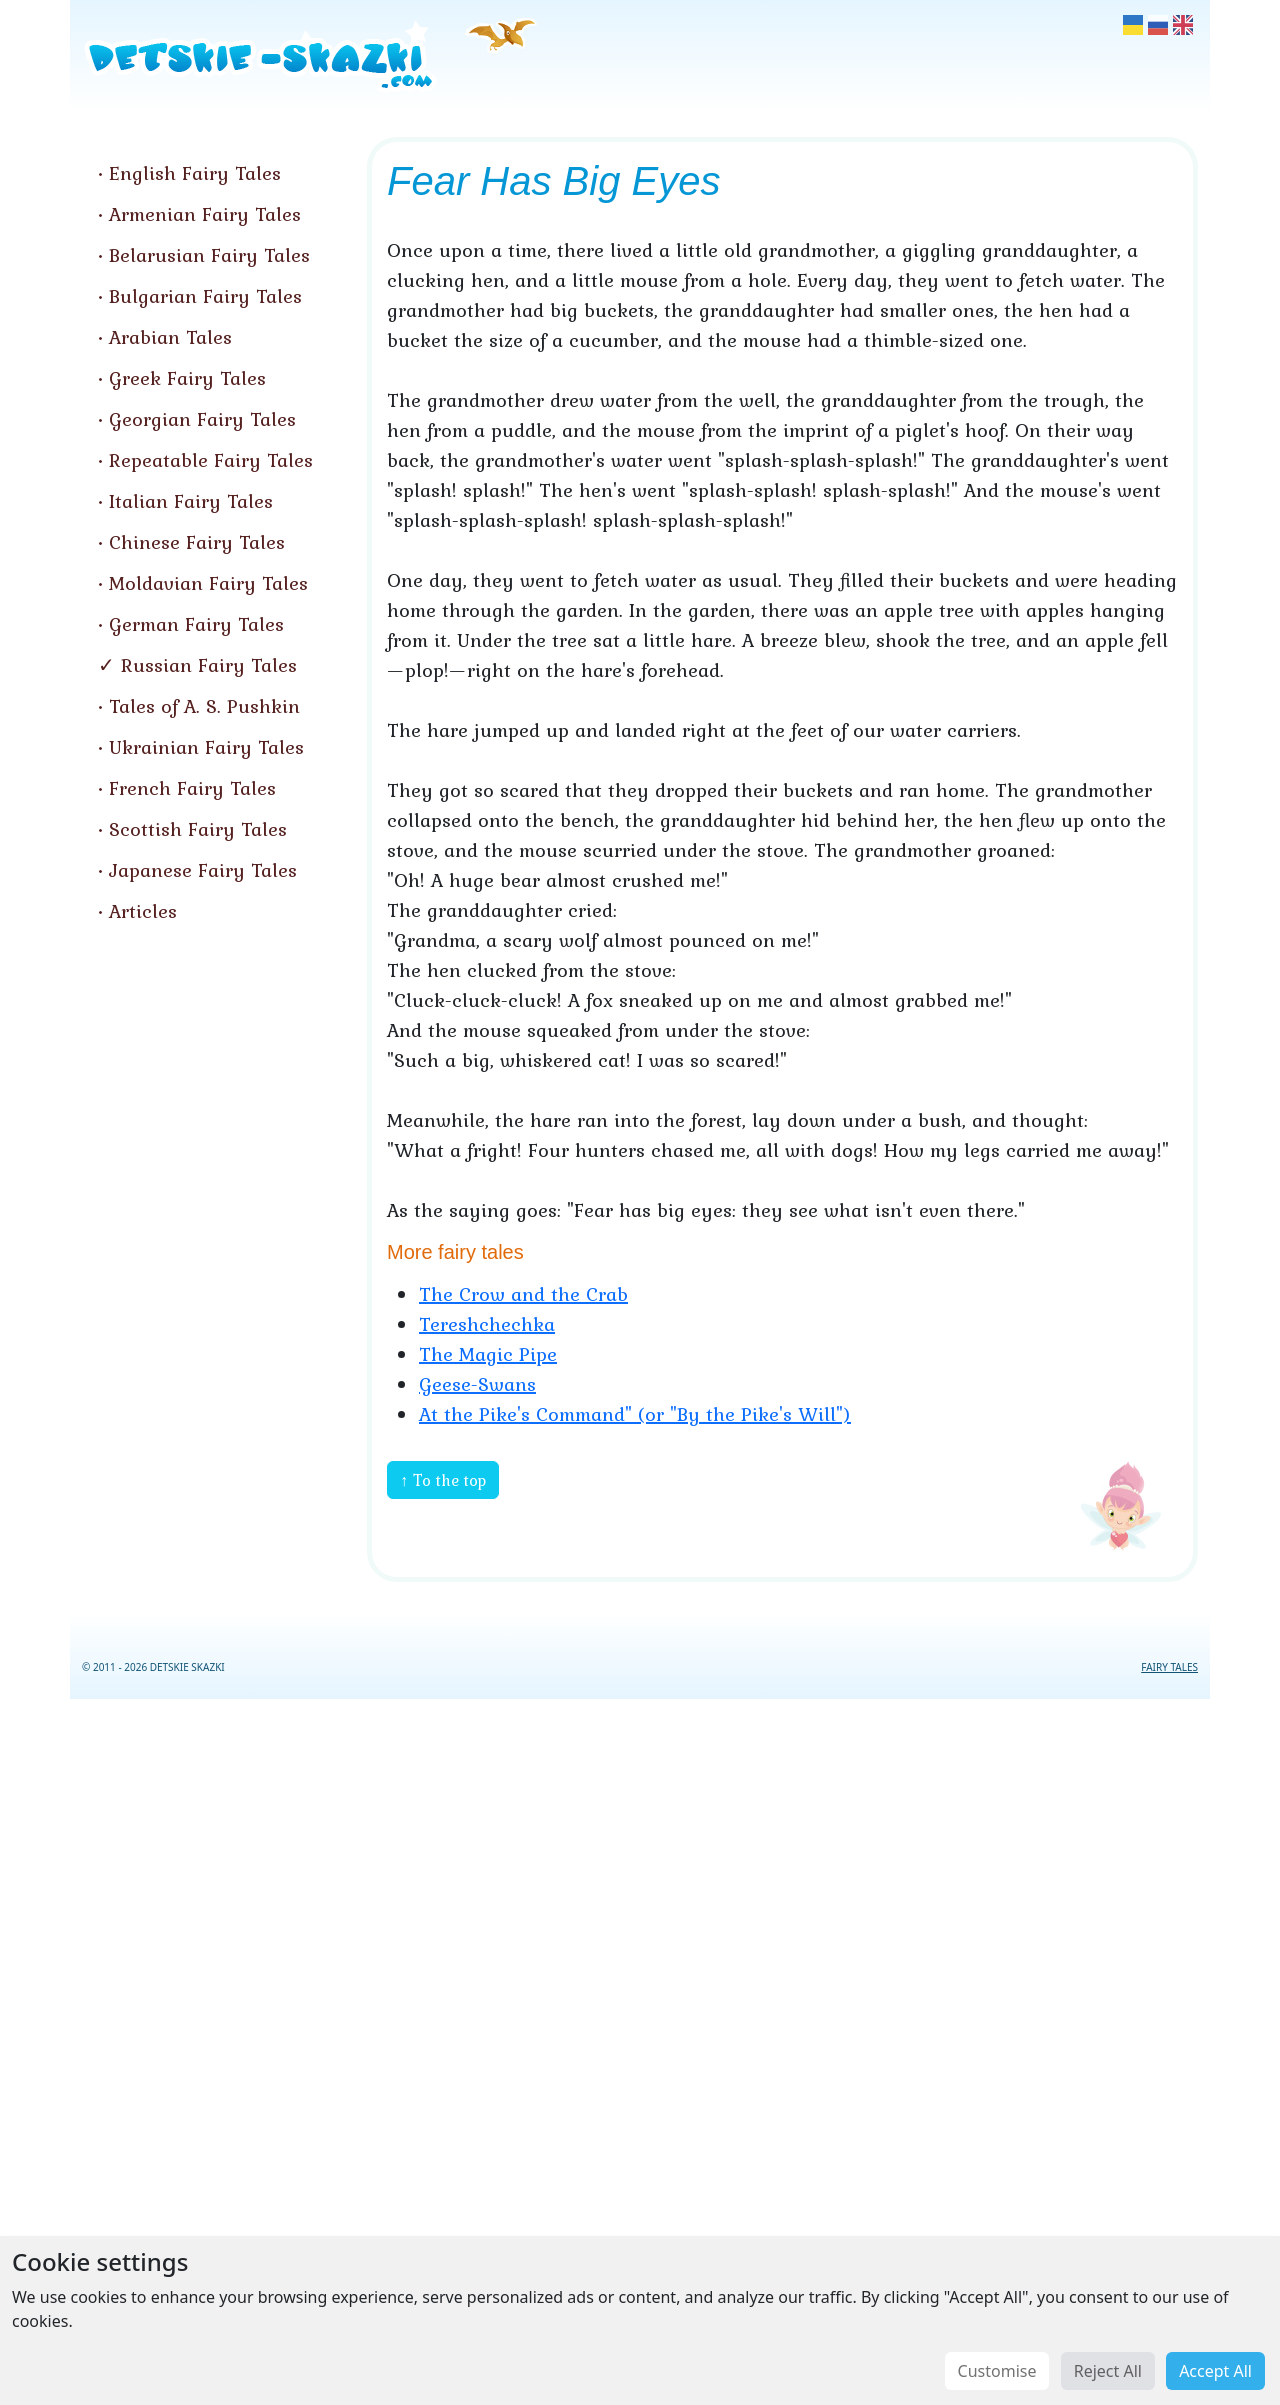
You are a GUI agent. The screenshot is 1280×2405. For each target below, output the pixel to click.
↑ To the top (443, 1480)
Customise (997, 2371)
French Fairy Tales (192, 788)
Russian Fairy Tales (209, 665)
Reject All (1108, 2371)
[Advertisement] (640, 2048)
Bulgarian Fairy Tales (205, 296)
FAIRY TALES (1169, 1667)
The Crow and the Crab (523, 1294)
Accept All (1215, 2371)
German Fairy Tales (196, 624)
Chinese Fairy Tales (197, 542)
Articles (143, 911)
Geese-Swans (477, 1384)
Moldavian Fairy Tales (208, 583)
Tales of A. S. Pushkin (204, 706)
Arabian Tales (170, 337)
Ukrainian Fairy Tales (206, 747)
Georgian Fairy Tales (202, 419)
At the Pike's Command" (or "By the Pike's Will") (635, 1414)
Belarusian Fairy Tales (209, 255)
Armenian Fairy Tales (205, 214)
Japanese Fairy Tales (203, 870)
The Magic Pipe (488, 1354)
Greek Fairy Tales (187, 378)
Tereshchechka (487, 1324)
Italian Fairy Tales (191, 501)
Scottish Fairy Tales (198, 829)
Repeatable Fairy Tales (211, 460)
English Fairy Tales (195, 173)
